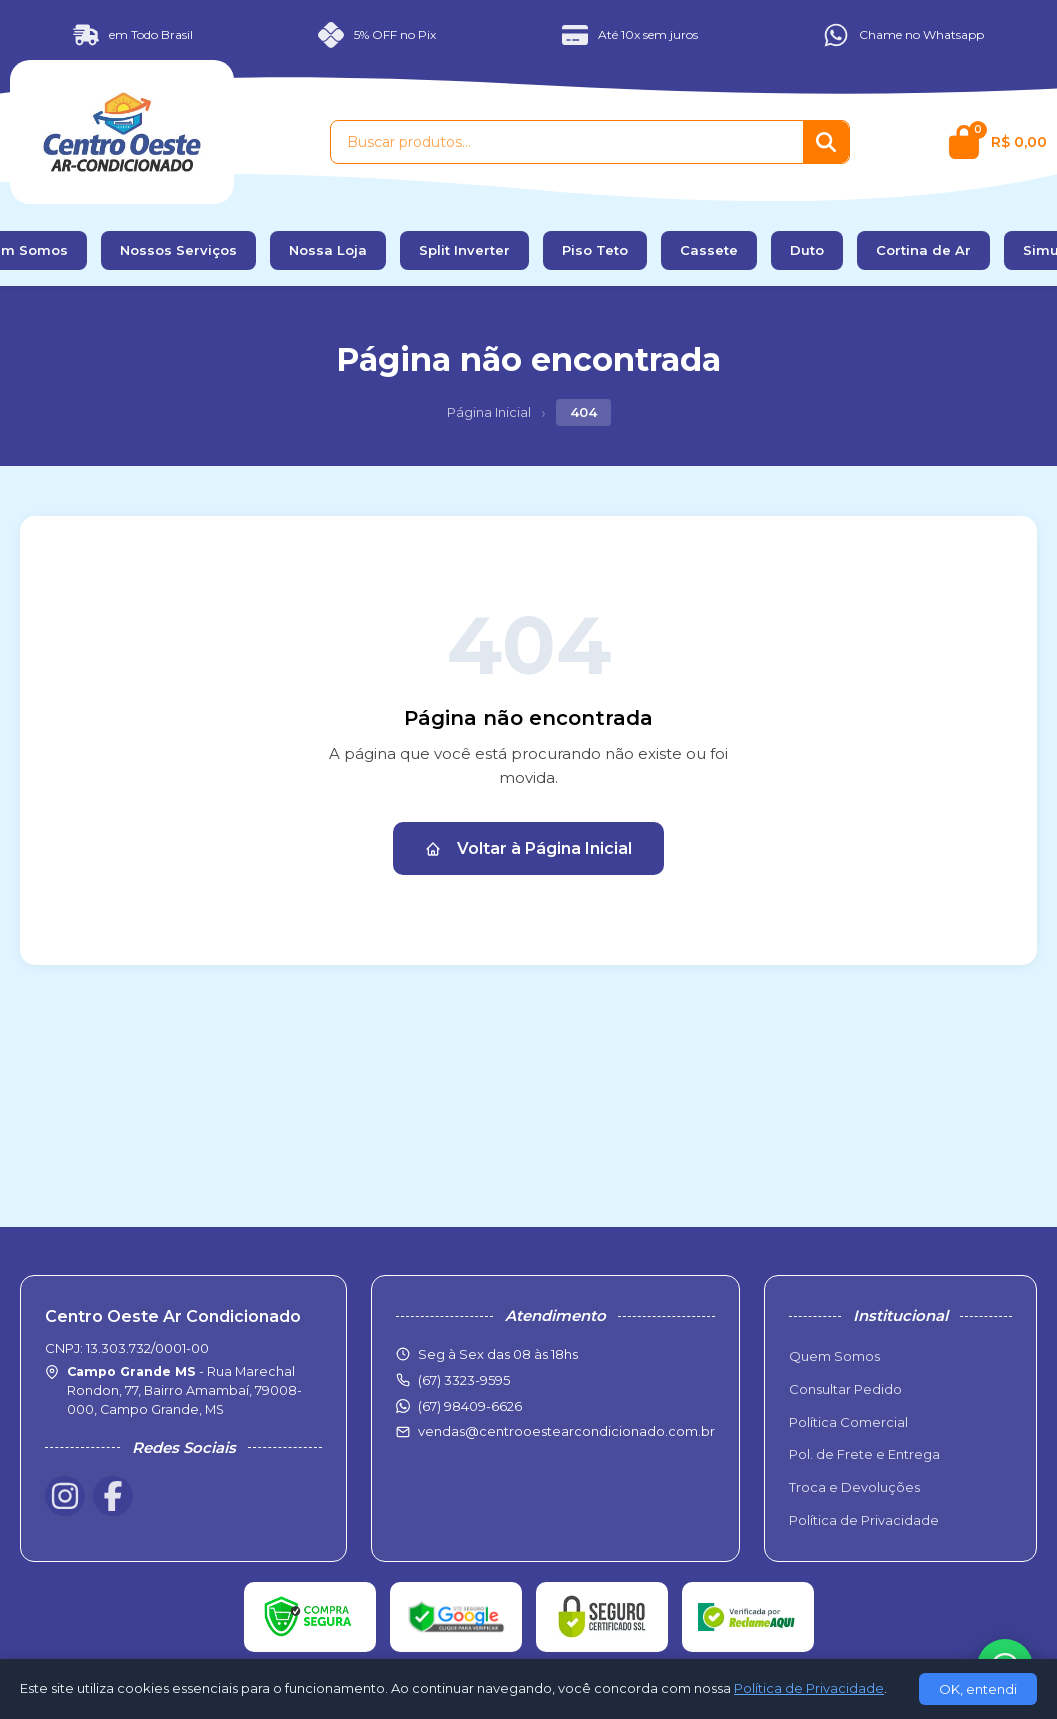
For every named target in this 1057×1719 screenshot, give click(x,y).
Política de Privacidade (864, 1520)
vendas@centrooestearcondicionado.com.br (566, 1431)
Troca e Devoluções (854, 1487)
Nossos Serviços (178, 250)
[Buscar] (826, 142)
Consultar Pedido (845, 1389)
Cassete (709, 250)
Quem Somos (834, 1356)
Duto (807, 250)
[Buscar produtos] (567, 142)
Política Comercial (848, 1422)
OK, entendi (978, 1689)
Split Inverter (464, 250)
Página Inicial (489, 412)
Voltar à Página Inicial (528, 848)
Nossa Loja (328, 250)
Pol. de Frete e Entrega (864, 1454)
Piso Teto (595, 250)
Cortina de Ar (923, 250)
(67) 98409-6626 (470, 1406)
